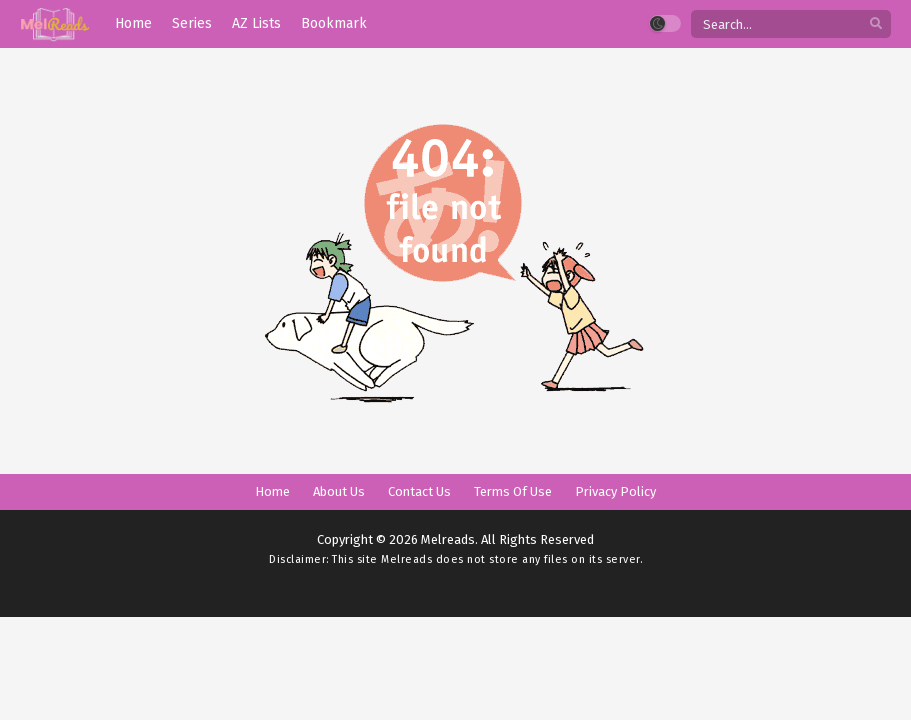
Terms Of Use (513, 491)
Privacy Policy (615, 491)
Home (272, 491)
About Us (339, 491)
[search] (876, 24)
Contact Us (419, 491)
